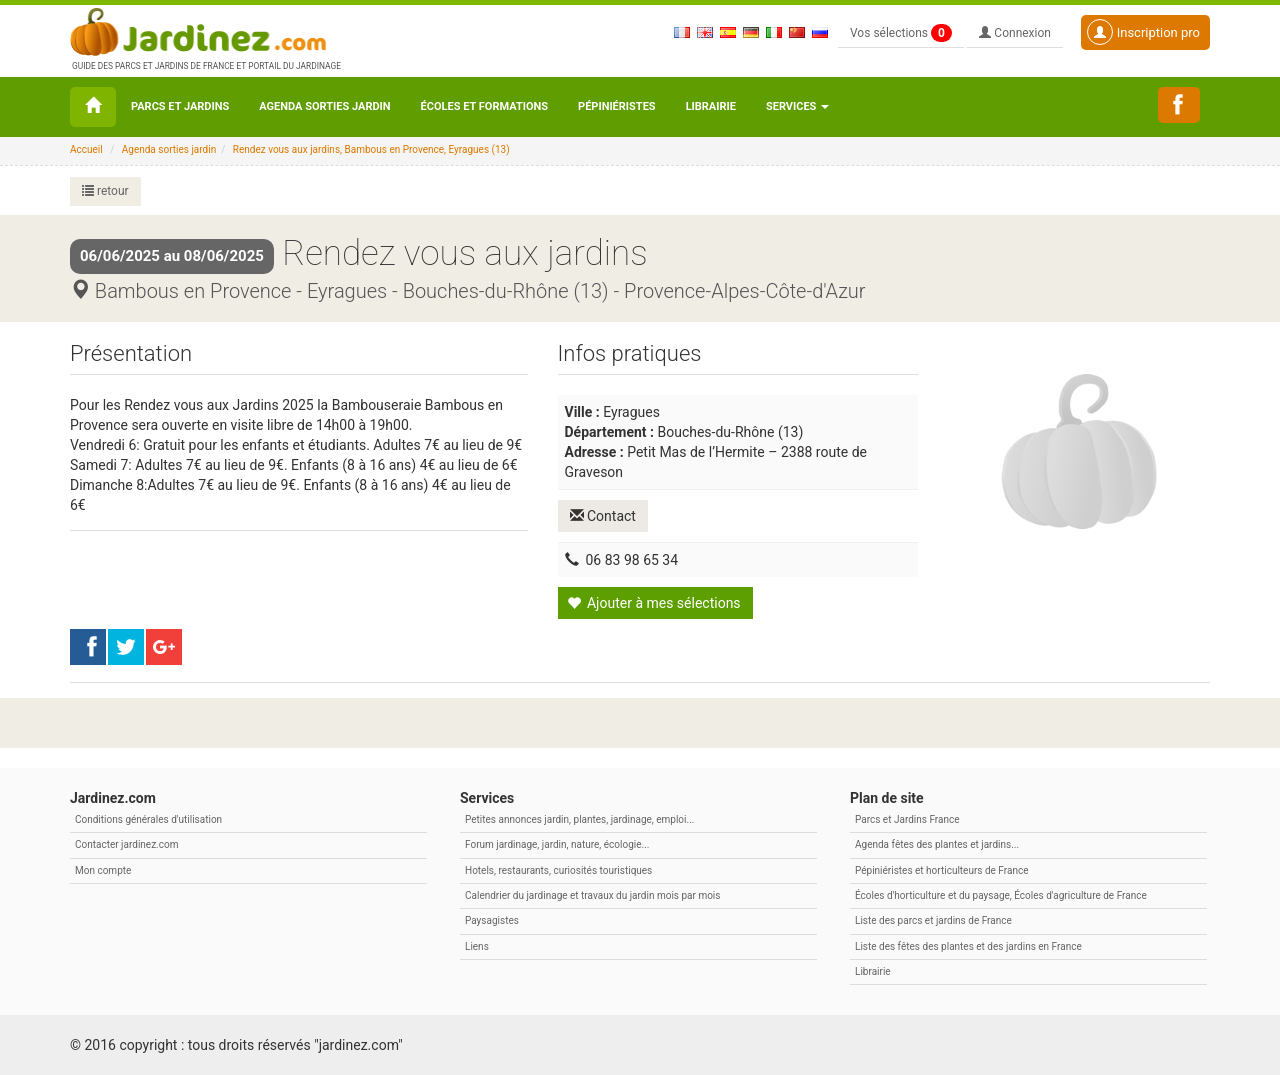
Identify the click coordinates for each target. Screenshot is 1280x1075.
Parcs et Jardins (180, 106)
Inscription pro (1143, 32)
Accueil (86, 149)
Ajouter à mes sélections (654, 603)
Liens (477, 946)
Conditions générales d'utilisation (148, 819)
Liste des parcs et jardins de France (933, 920)
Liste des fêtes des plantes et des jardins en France (968, 946)
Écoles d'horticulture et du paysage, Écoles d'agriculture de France (1001, 895)
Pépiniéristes (617, 106)
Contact (603, 516)
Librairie (711, 106)
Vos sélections (901, 33)
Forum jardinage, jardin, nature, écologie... (557, 844)
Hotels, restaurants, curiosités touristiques (558, 870)
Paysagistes (492, 920)
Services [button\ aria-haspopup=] (797, 106)
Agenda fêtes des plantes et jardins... (937, 844)
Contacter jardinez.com (126, 844)
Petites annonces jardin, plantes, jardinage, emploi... (579, 819)
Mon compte (103, 870)
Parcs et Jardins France (907, 819)
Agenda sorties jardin (324, 106)
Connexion (1015, 33)
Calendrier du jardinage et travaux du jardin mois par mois (592, 895)
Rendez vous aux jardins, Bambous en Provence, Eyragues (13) (371, 149)
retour (105, 191)
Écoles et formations (484, 106)
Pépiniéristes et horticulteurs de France (941, 870)
